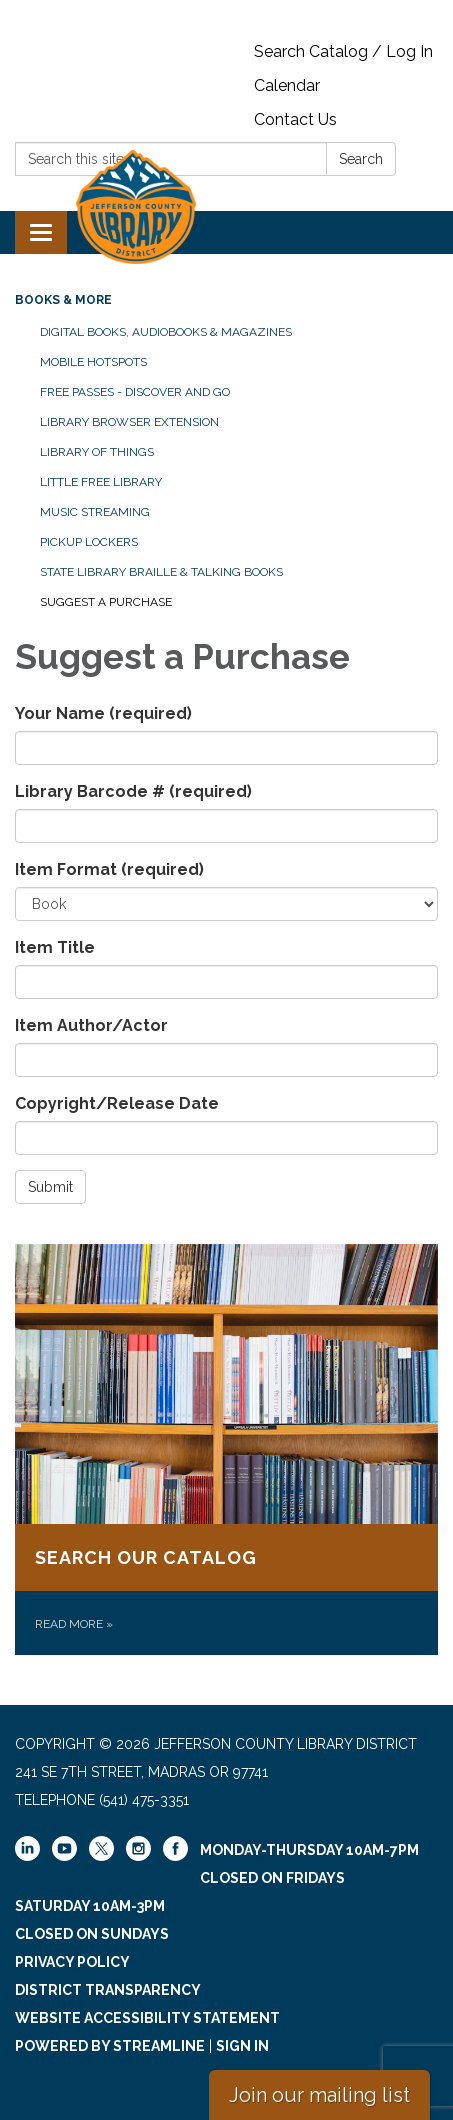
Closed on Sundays (92, 1934)
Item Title (55, 947)
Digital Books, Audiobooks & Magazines (166, 332)
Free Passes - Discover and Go (135, 392)
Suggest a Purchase (106, 602)
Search (361, 159)
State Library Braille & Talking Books (161, 572)
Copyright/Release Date (117, 1103)
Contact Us (295, 119)
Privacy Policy (72, 1962)
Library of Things (97, 452)
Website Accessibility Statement (147, 2018)
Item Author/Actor (91, 1025)
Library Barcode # (133, 791)
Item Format (109, 869)
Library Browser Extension (129, 422)
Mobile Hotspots (93, 362)
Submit (50, 1187)
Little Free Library (101, 482)
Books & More (63, 300)
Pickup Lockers (89, 542)
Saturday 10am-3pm (90, 1906)
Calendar (287, 85)
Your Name (103, 713)
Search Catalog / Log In (343, 51)
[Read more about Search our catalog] (226, 1449)
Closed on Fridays (272, 1878)
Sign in (242, 2046)
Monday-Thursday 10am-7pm (309, 1850)
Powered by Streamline (110, 2046)
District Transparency (108, 1990)
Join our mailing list (319, 2095)
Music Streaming (95, 512)
